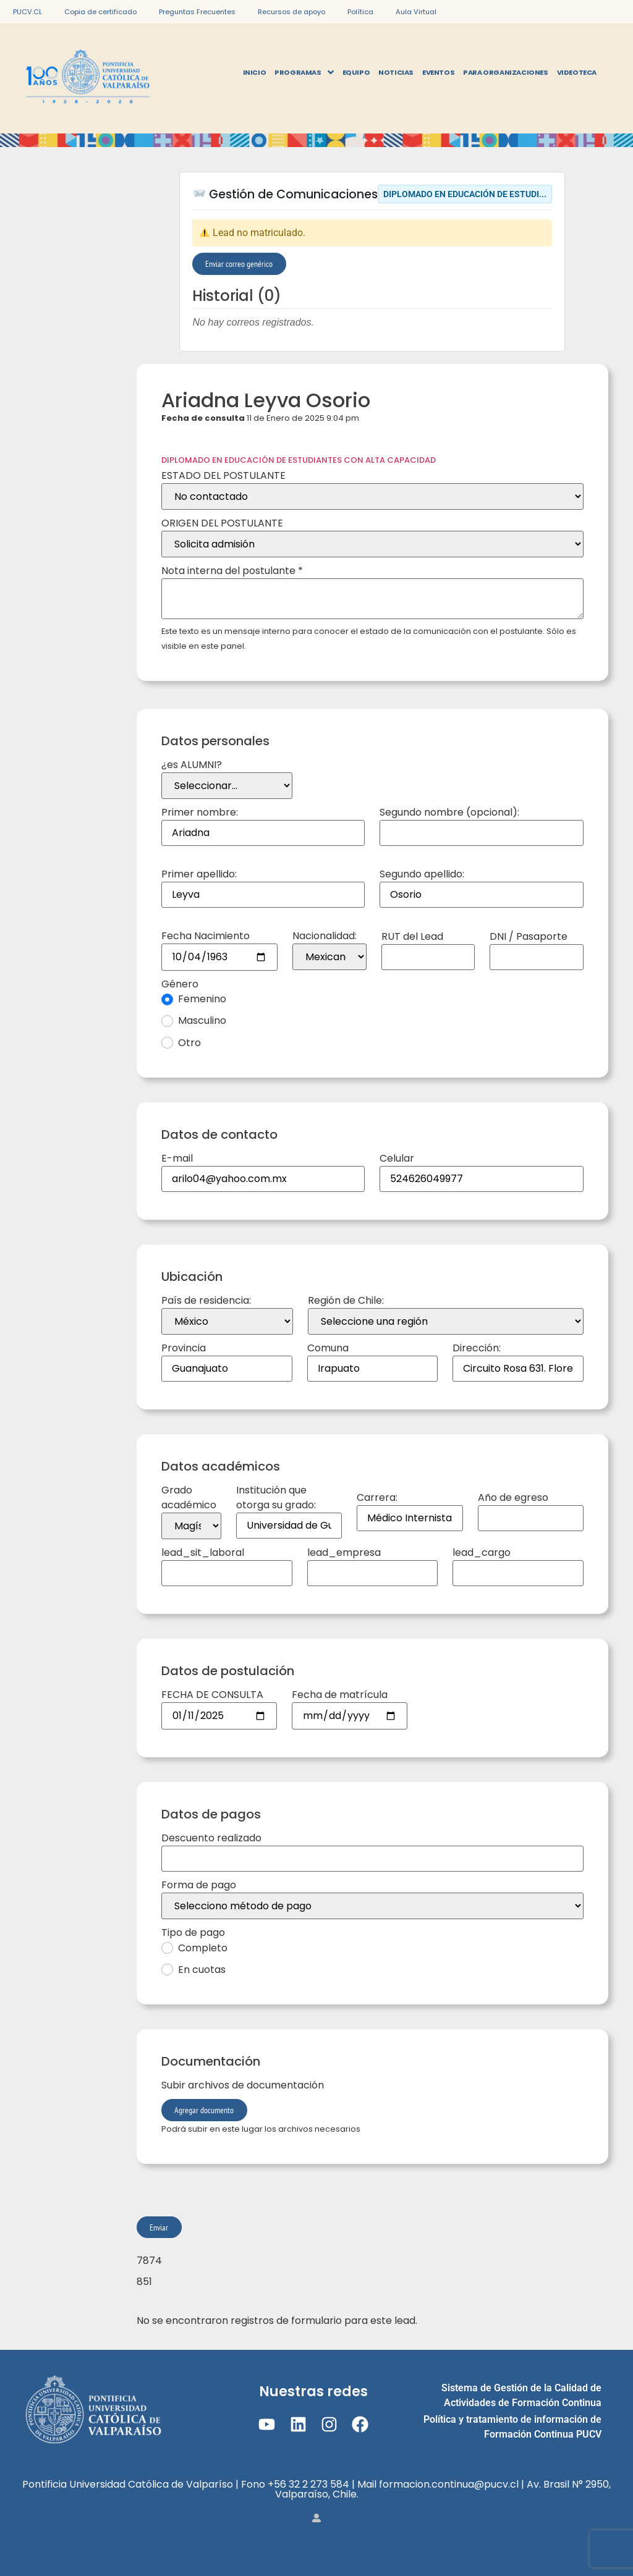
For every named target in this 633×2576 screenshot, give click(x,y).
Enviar (159, 2227)
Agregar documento (204, 2110)
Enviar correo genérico (239, 263)
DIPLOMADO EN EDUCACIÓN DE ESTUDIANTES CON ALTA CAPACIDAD (298, 460)
